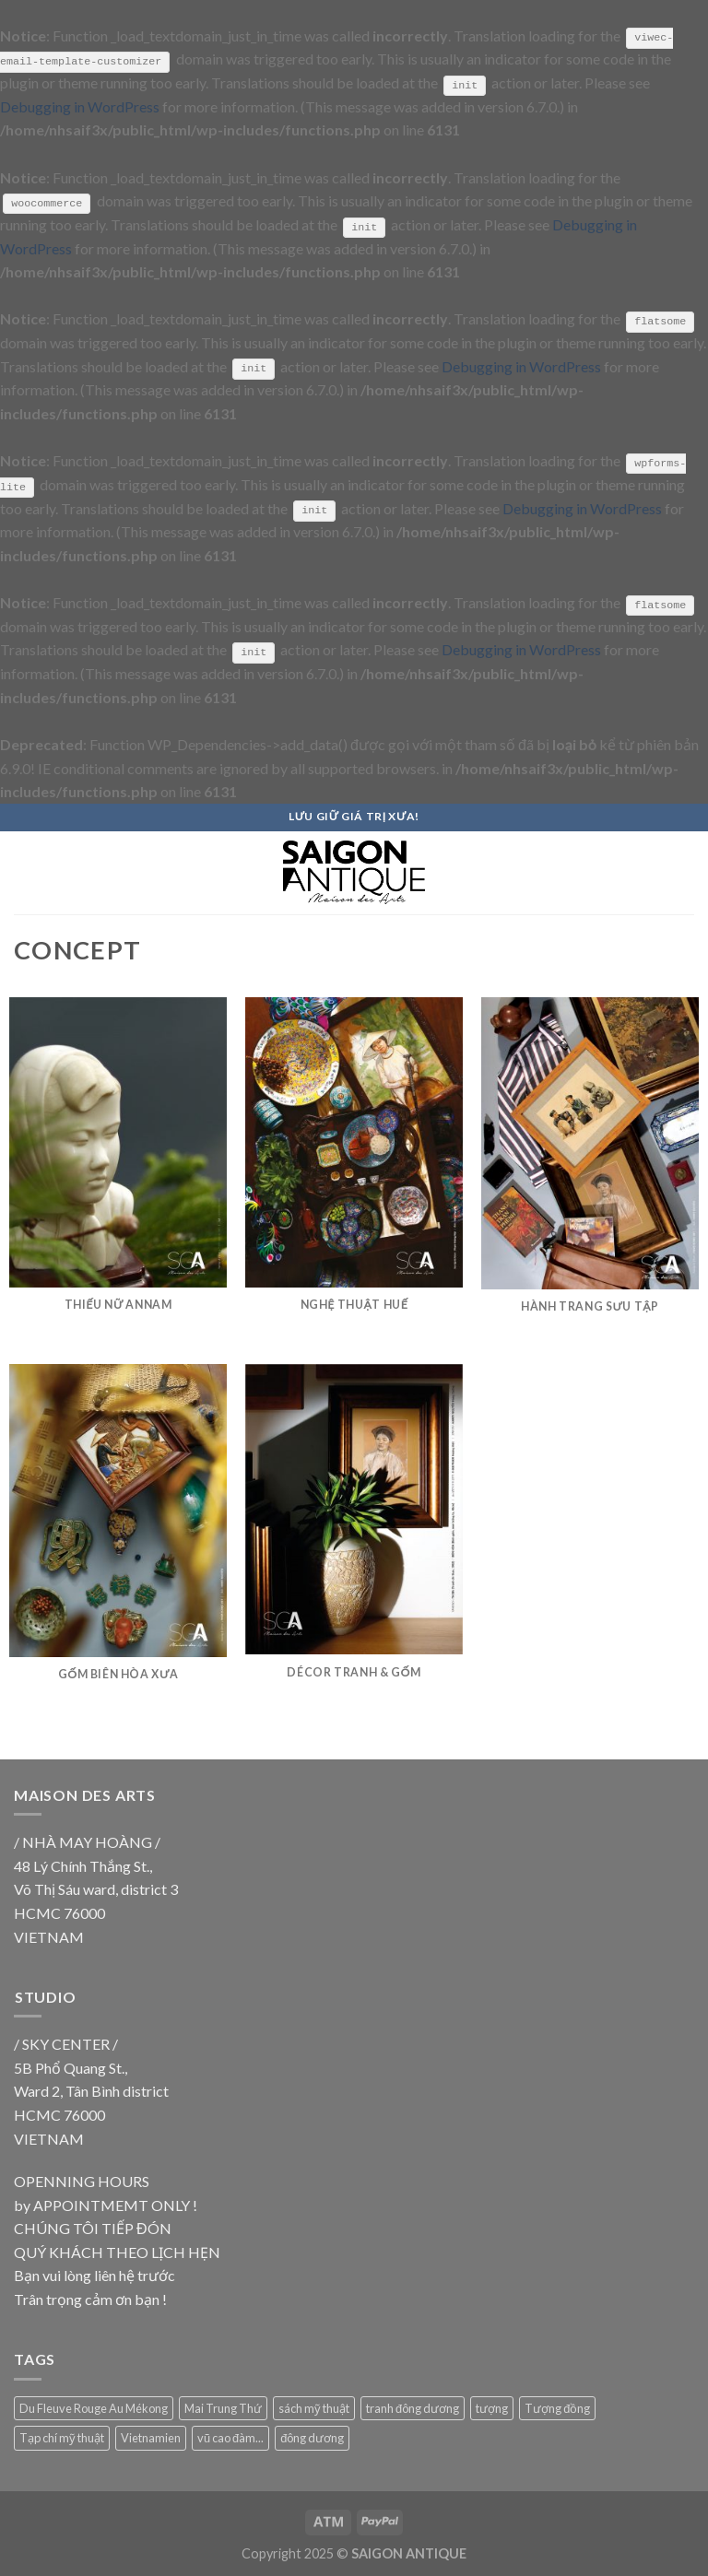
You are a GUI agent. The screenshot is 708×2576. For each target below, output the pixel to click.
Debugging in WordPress (79, 105)
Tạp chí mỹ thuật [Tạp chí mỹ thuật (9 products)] (61, 2436)
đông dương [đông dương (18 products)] (312, 2436)
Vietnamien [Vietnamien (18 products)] (151, 2436)
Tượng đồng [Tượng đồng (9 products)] (557, 2406)
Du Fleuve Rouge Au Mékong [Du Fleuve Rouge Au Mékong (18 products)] (93, 2406)
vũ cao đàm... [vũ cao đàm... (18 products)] (230, 2436)
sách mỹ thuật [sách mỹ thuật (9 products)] (313, 2406)
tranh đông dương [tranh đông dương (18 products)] (412, 2406)
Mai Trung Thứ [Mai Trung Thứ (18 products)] (223, 2406)
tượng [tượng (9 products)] (492, 2406)
